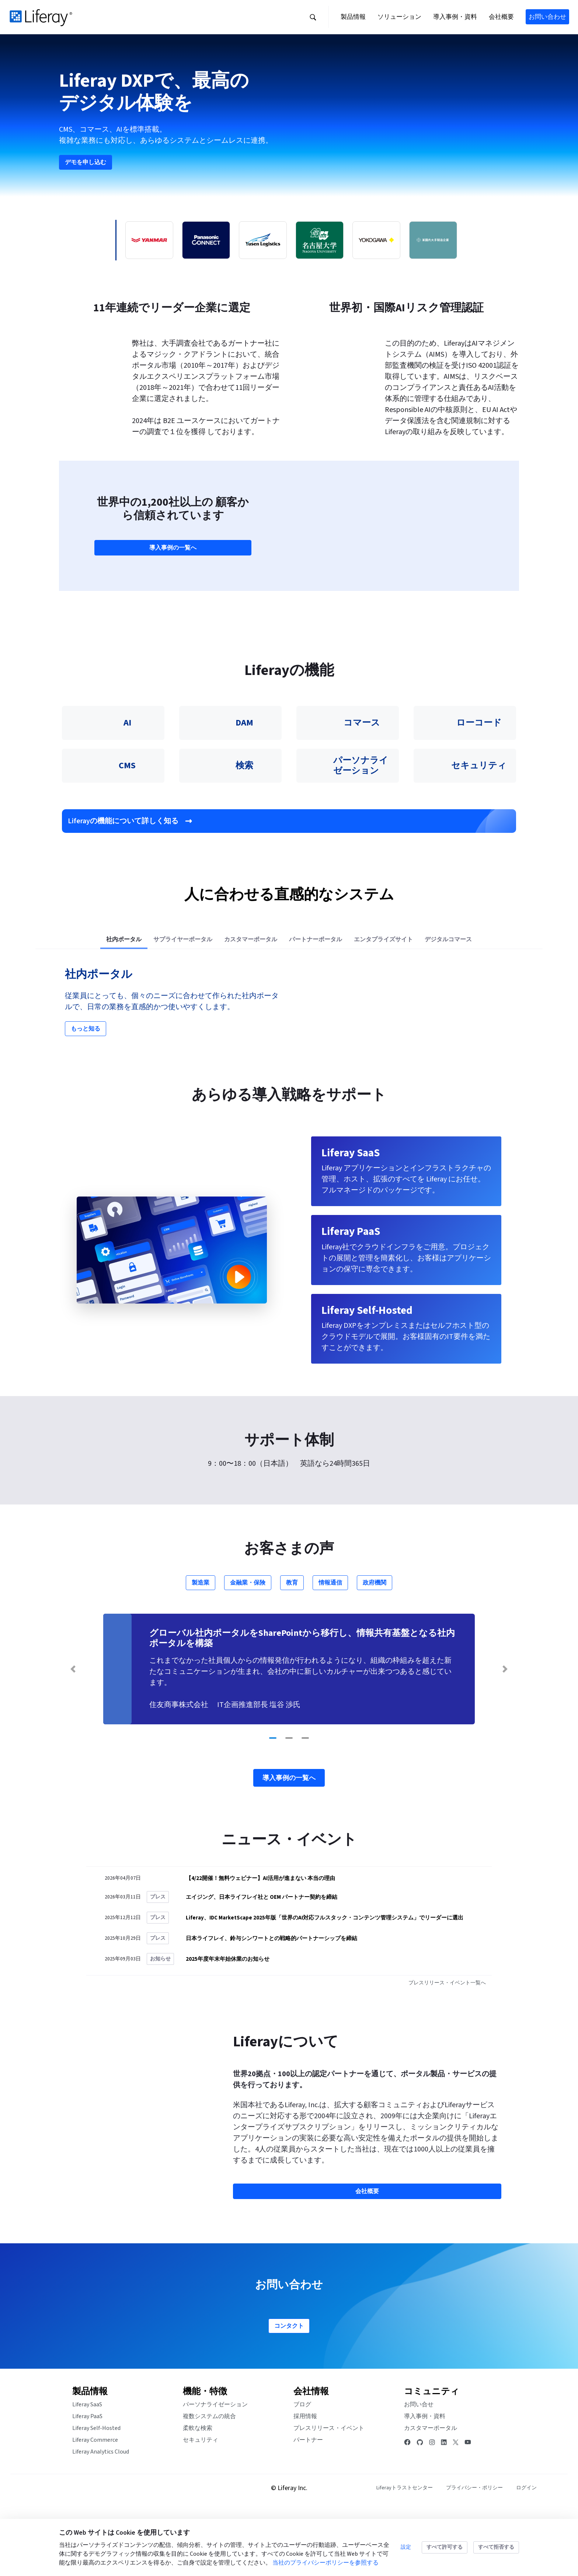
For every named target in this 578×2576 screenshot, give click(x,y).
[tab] (123, 1001)
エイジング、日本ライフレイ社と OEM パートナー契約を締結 (261, 1959)
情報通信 (330, 1645)
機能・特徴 (205, 2453)
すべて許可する (444, 2547)
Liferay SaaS (87, 2466)
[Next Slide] (505, 1731)
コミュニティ (431, 2453)
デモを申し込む (85, 190)
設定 (406, 2547)
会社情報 (311, 2453)
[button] (313, 17)
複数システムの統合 (209, 2478)
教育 (292, 1645)
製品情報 (90, 2453)
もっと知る (85, 1091)
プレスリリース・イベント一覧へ (447, 2045)
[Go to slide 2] (289, 1800)
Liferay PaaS (87, 2478)
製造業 (200, 1645)
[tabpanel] (289, 1063)
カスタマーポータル (430, 2490)
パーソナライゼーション (215, 2466)
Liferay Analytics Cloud (100, 2514)
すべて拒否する (496, 2547)
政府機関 (374, 1645)
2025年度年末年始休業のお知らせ (227, 2021)
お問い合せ (419, 2466)
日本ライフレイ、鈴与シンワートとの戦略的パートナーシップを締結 (271, 2000)
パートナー (308, 2502)
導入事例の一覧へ (172, 606)
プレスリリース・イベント (328, 2490)
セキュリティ (200, 2502)
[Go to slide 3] (305, 1800)
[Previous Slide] (73, 1731)
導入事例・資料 (424, 2478)
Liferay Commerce (95, 2502)
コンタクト (289, 2388)
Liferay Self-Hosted (96, 2490)
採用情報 (305, 2478)
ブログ (302, 2466)
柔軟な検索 (197, 2490)
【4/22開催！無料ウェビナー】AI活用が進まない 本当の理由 (260, 1940)
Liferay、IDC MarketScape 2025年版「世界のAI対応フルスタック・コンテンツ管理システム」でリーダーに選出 (324, 1980)
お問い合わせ (547, 16)
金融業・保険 (247, 1645)
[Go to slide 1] (272, 1800)
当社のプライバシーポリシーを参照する (325, 2563)
